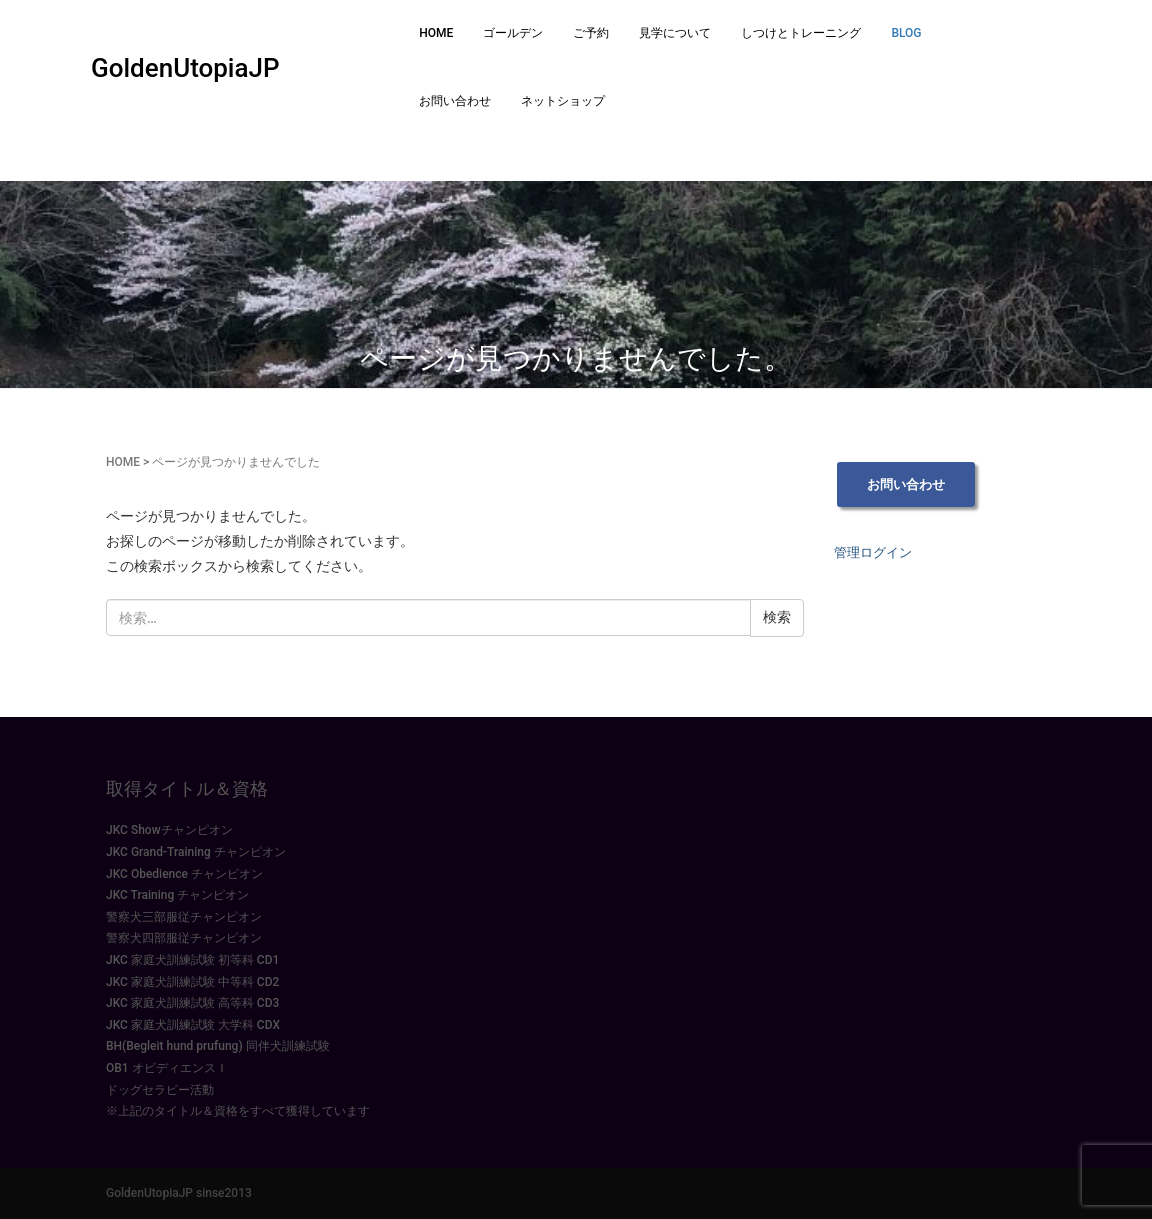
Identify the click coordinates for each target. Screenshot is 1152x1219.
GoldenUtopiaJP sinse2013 (179, 1193)
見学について (675, 33)
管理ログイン (873, 552)
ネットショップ (563, 101)
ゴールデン (513, 33)
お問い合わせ (455, 101)
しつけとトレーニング (801, 33)
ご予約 (591, 33)
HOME (436, 33)
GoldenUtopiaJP (185, 68)
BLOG (906, 33)
